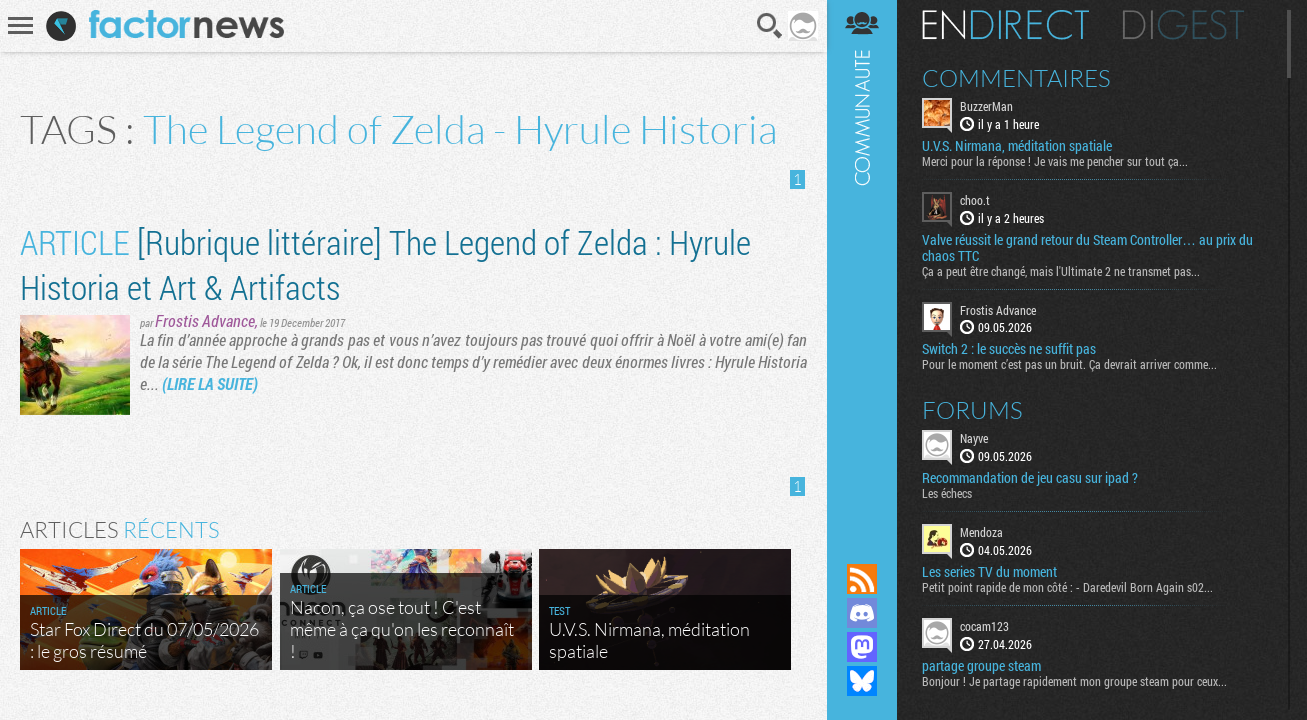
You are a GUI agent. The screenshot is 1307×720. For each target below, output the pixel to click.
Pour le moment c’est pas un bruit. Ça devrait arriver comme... (1069, 364)
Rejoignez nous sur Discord (862, 613)
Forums (972, 410)
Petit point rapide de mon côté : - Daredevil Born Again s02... (1067, 587)
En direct (1005, 25)
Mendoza (981, 532)
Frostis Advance (205, 320)
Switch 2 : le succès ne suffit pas (1009, 349)
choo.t (975, 200)
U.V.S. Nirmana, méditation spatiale (1017, 146)
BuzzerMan (986, 106)
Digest (1183, 25)
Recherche (770, 26)
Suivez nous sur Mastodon (862, 647)
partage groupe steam (981, 666)
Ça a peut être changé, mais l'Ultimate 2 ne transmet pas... (1061, 271)
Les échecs (947, 493)
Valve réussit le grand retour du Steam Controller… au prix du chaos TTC (1087, 248)
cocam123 (984, 626)
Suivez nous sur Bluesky (862, 681)
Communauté (862, 262)
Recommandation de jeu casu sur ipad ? (1030, 478)
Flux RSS (862, 579)
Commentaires (1016, 78)
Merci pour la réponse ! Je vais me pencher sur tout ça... (1055, 161)
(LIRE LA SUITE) (210, 383)
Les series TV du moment (989, 572)
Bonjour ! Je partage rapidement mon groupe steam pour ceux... (1074, 681)
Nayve (974, 438)
